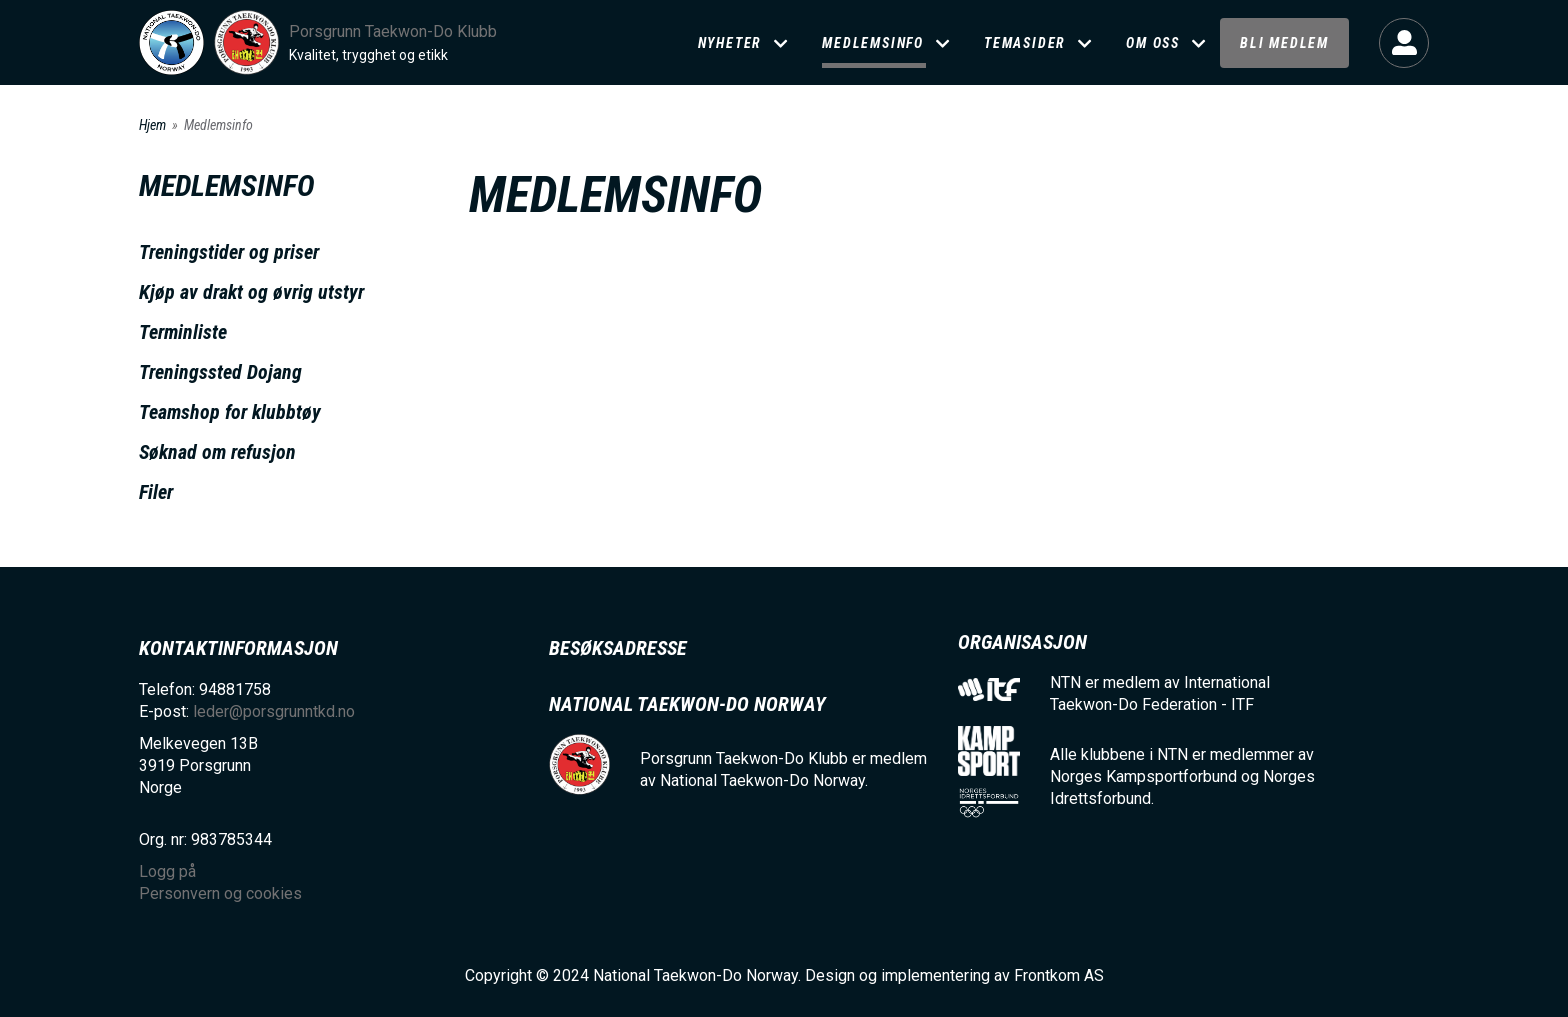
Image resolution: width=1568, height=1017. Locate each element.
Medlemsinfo (873, 43)
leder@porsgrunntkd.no (274, 711)
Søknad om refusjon (217, 452)
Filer (156, 492)
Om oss (1153, 43)
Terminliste (183, 332)
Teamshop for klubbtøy (230, 412)
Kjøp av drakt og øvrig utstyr (251, 292)
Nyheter (730, 43)
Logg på (1404, 43)
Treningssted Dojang (220, 372)
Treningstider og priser (229, 252)
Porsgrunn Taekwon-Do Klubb (393, 31)
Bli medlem (1284, 43)
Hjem (152, 125)
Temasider (1025, 43)
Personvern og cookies (220, 893)
